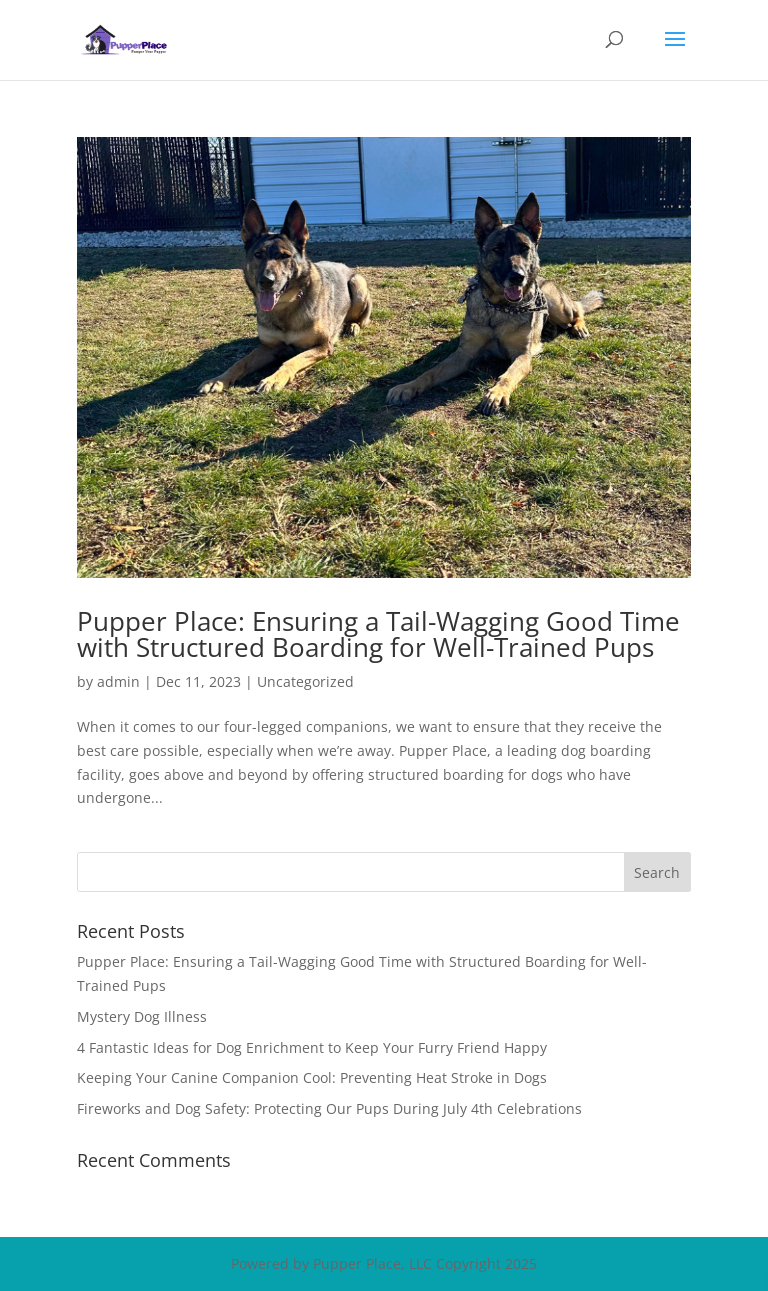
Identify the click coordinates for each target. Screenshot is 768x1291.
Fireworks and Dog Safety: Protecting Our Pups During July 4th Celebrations (329, 1108)
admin (118, 681)
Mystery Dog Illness (142, 1016)
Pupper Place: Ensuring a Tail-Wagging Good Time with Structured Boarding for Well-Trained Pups (378, 634)
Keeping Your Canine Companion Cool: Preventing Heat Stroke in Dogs (312, 1077)
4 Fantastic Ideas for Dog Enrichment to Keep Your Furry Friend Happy (312, 1047)
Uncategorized (305, 681)
